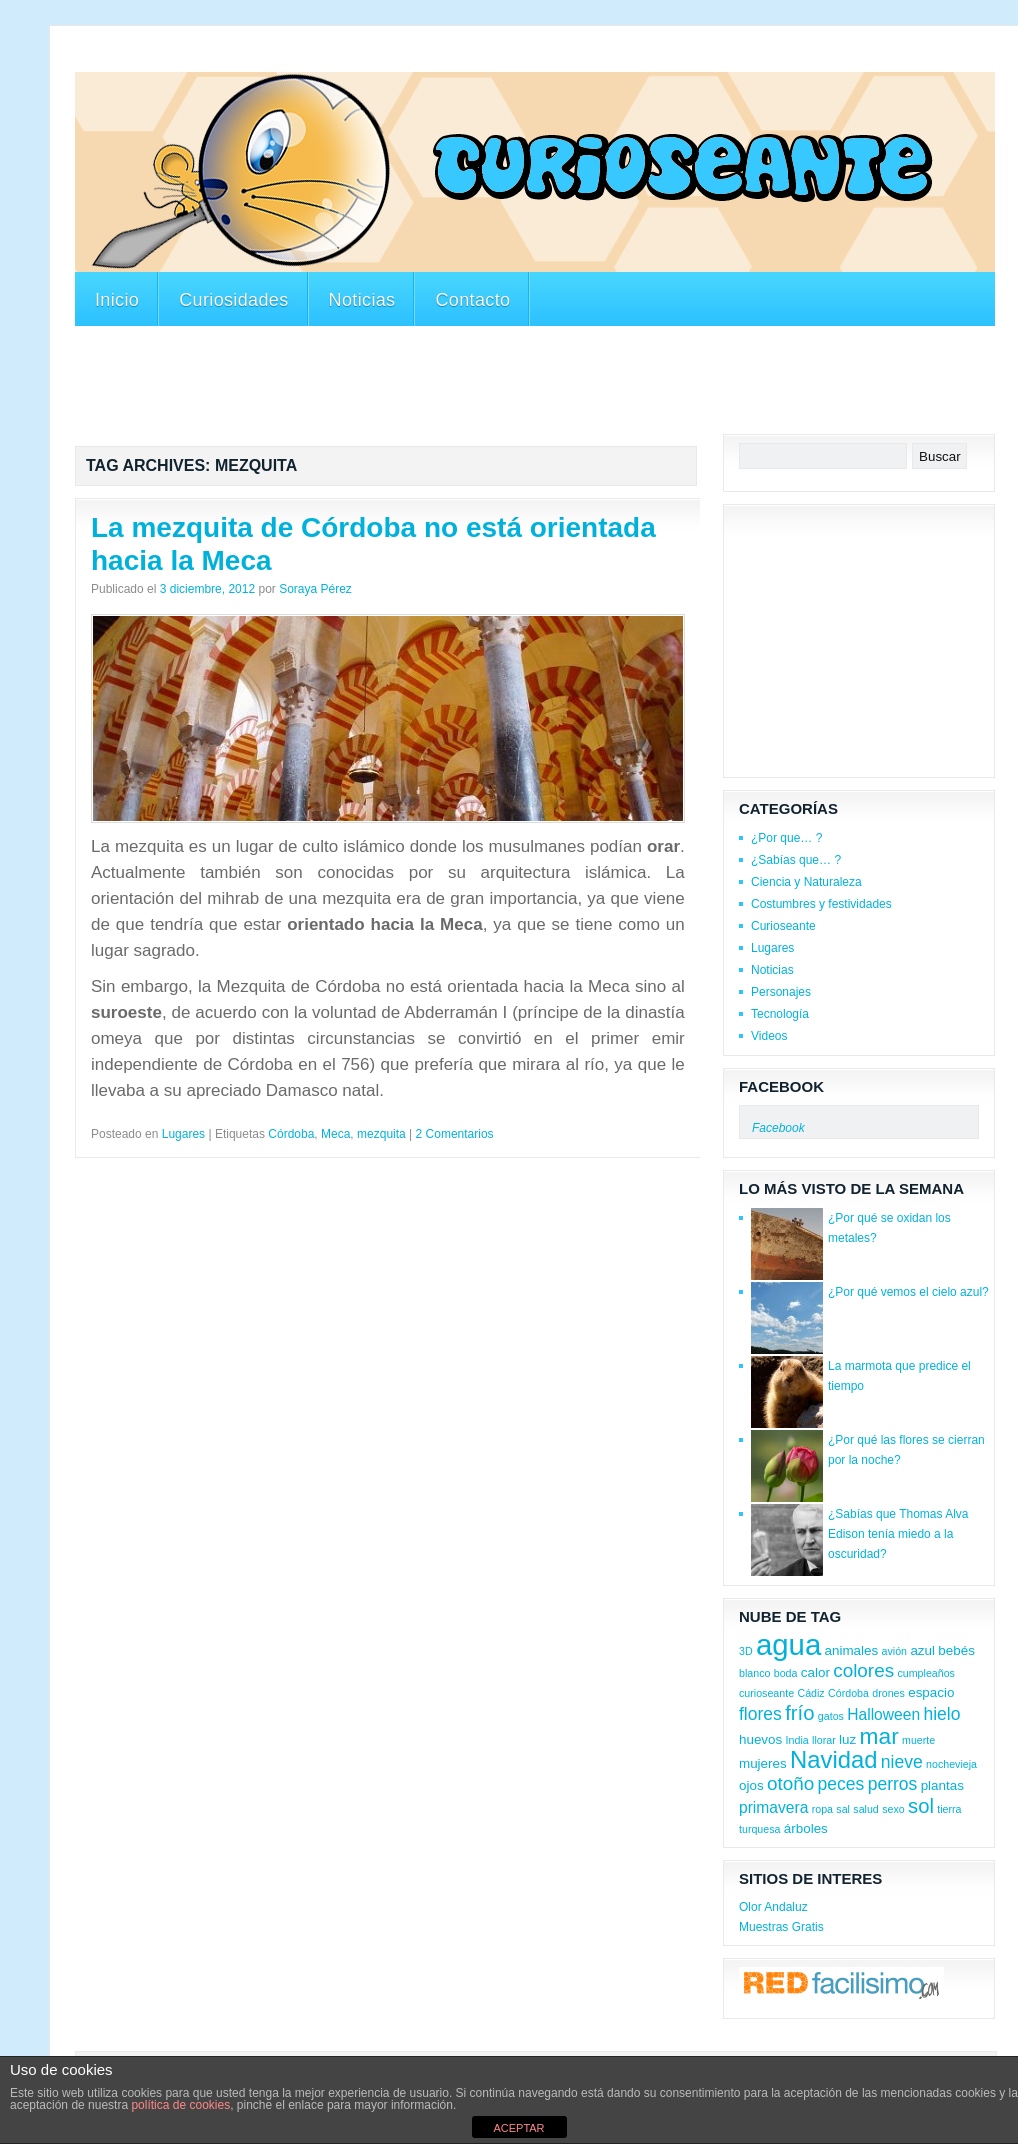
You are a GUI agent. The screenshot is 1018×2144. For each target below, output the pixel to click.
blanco (754, 1673)
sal (843, 1809)
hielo (941, 1714)
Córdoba (291, 1134)
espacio (931, 1692)
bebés (956, 1650)
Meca (335, 1134)
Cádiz (810, 1693)
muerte (918, 1740)
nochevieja (951, 1764)
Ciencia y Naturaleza (806, 882)
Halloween (883, 1714)
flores (760, 1714)
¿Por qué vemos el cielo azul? (908, 1292)
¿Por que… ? (786, 838)
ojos (751, 1785)
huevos (760, 1739)
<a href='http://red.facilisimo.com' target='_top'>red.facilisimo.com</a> (841, 1985)
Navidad (833, 1759)
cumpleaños (925, 1673)
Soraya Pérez (315, 589)
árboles (806, 1828)
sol (921, 1806)
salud (865, 1809)
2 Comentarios (455, 1134)
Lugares (183, 1134)
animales (852, 1650)
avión (894, 1651)
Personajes (781, 992)
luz (847, 1739)
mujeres (763, 1763)
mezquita (381, 1134)
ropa (822, 1809)
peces (841, 1784)
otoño (790, 1783)
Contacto (472, 300)
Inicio (117, 300)
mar (879, 1736)
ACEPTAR (518, 2128)
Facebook (781, 1086)
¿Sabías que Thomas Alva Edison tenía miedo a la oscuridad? (898, 1534)
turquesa (759, 1829)
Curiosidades (233, 300)
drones (888, 1693)
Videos (769, 1036)
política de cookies (180, 2105)
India (797, 1740)
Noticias (362, 300)
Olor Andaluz (773, 1907)
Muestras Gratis (781, 1927)
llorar (824, 1740)
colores (863, 1670)
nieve (902, 1762)
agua (788, 1644)
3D (746, 1651)
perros (893, 1784)
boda (786, 1673)
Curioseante (783, 926)
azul (922, 1650)
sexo (893, 1809)
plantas (942, 1785)
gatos (831, 1716)
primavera (773, 1807)
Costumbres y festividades (821, 904)
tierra (949, 1809)
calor (815, 1672)
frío (799, 1713)
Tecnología (780, 1014)
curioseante (766, 1693)
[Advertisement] (439, 58)
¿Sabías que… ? (796, 860)
